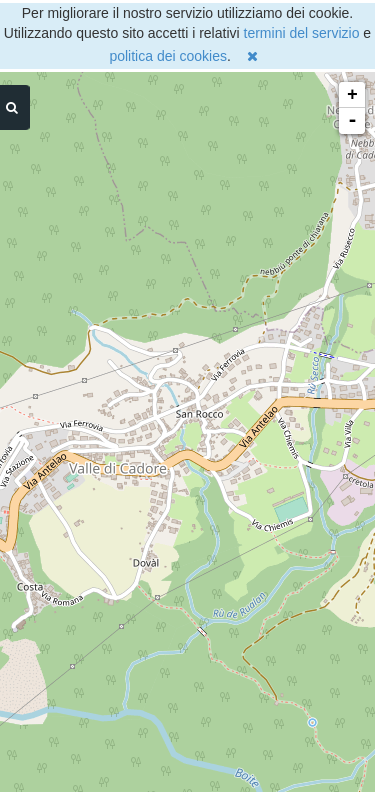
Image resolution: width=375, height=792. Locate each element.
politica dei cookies (168, 56)
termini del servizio (302, 33)
